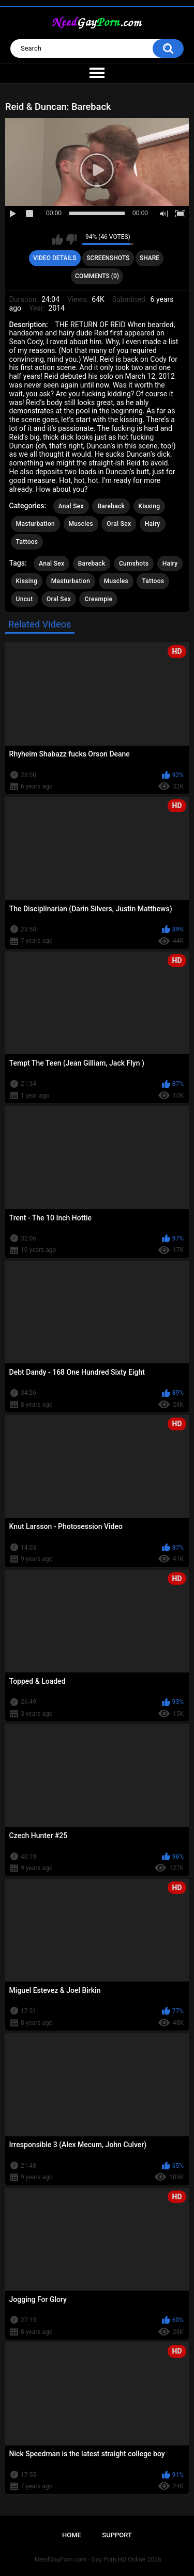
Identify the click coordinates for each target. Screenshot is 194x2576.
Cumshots (133, 563)
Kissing (149, 506)
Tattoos (27, 541)
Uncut (24, 599)
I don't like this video (71, 239)
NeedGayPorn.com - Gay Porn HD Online (90, 2559)
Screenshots (107, 258)
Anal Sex (71, 506)
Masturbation (35, 523)
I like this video (57, 239)
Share (149, 258)
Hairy (152, 523)
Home (71, 2535)
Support (117, 2535)
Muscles (81, 523)
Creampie (98, 599)
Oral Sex (119, 523)
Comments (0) (97, 276)
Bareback (111, 506)
